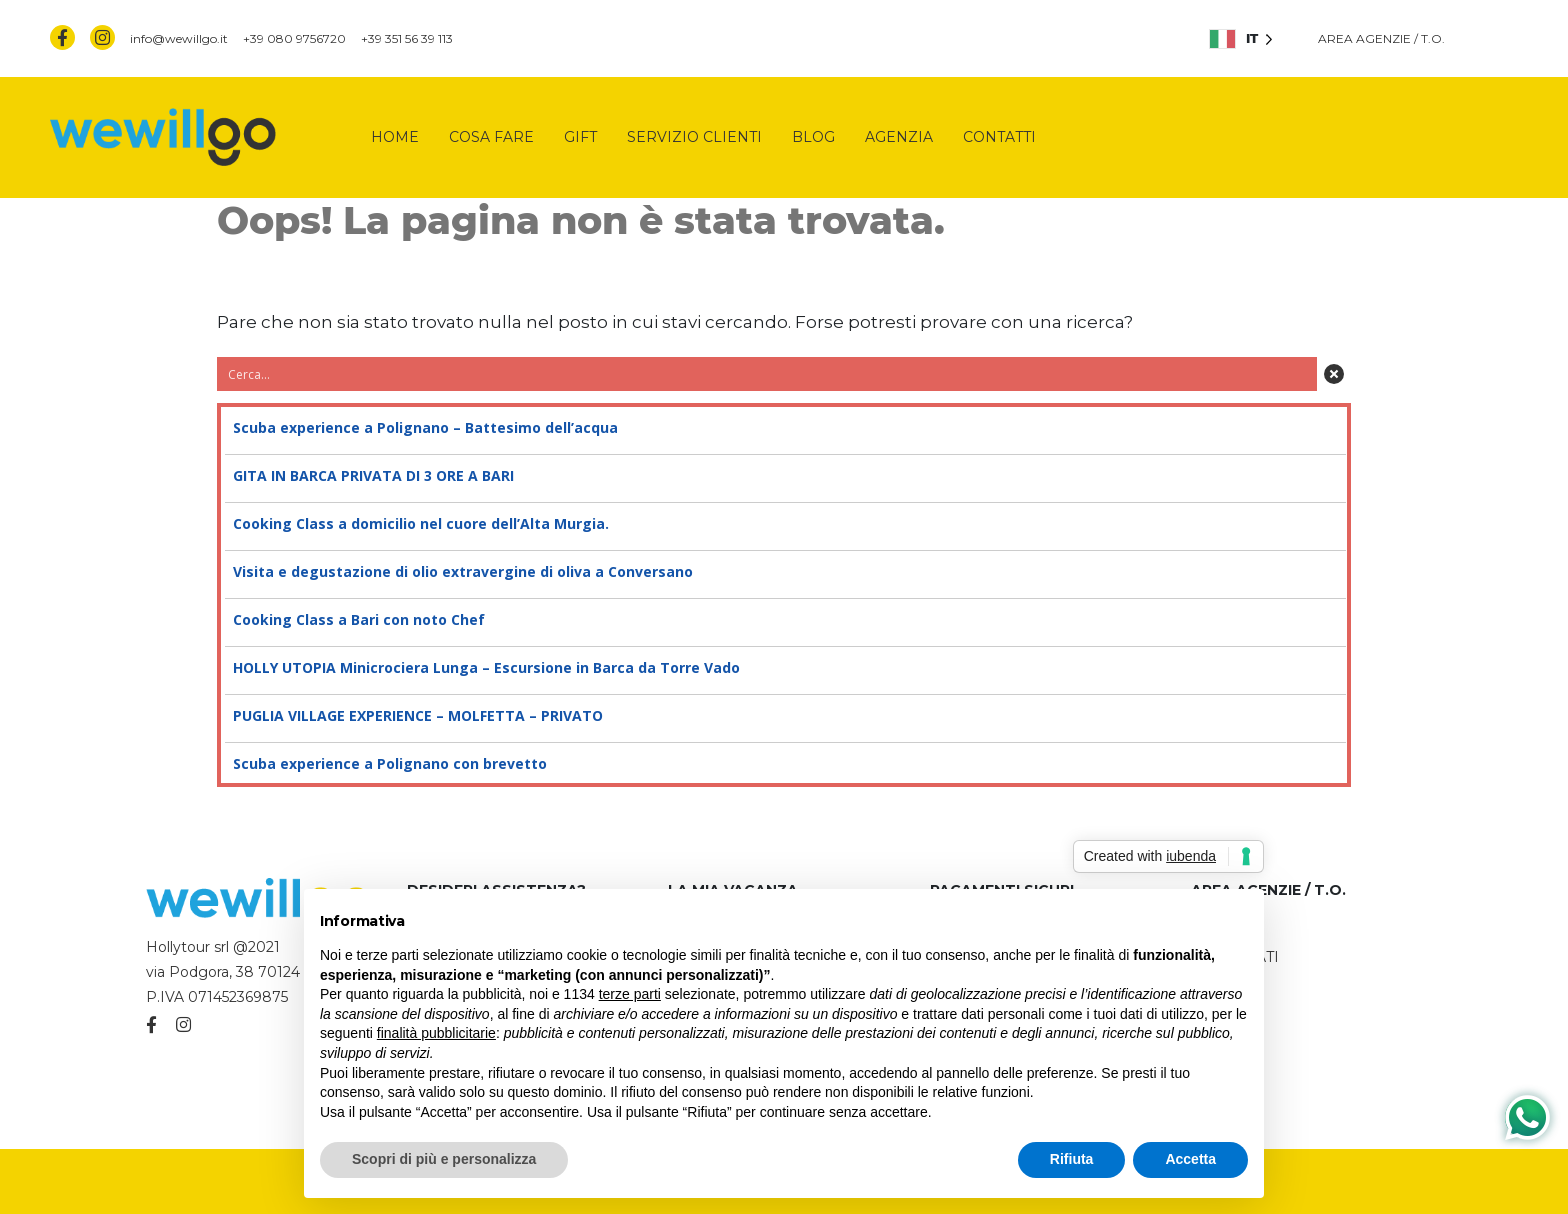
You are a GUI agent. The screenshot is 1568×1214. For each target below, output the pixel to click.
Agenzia (899, 137)
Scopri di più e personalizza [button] (444, 1159)
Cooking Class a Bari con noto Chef (784, 620)
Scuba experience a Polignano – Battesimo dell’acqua (784, 428)
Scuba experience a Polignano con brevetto (784, 764)
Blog (813, 137)
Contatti (999, 137)
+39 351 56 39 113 (407, 38)
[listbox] (1241, 38)
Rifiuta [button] (1072, 1159)
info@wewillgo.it (179, 38)
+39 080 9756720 (294, 38)
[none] (1241, 38)
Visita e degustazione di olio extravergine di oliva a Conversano (784, 572)
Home (395, 137)
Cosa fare (491, 137)
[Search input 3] (768, 374)
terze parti (630, 994)
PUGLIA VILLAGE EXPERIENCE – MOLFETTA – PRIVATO (784, 716)
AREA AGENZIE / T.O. (1381, 38)
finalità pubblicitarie (436, 1033)
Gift (580, 137)
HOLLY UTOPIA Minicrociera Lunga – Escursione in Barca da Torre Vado (784, 668)
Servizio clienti (694, 137)
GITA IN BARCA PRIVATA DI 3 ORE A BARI (784, 476)
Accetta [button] (1190, 1159)
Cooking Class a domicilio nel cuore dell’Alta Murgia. (784, 524)
